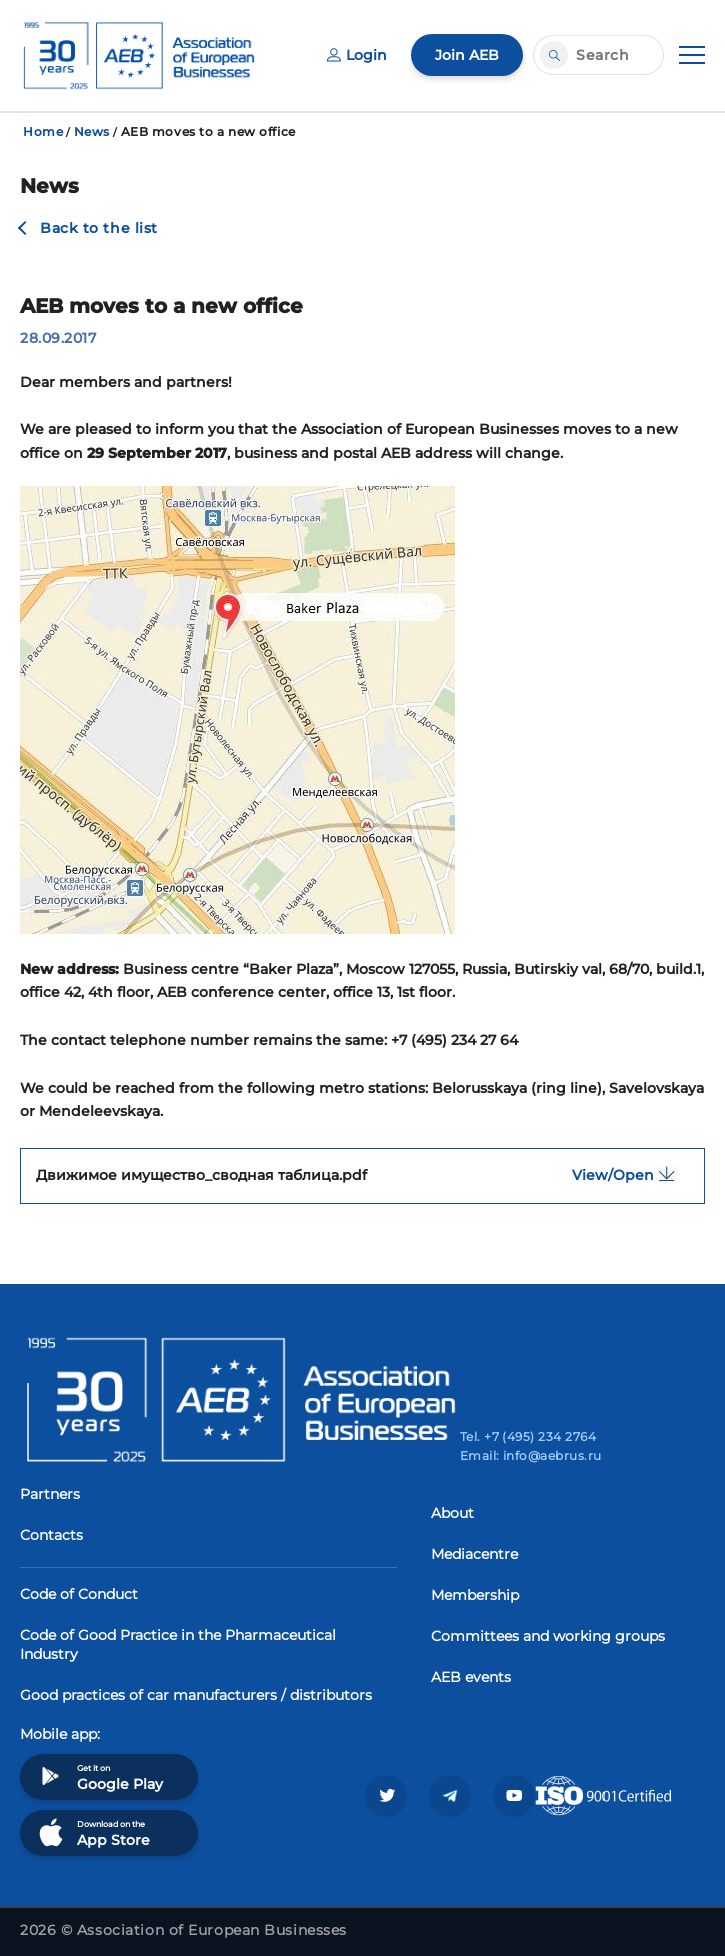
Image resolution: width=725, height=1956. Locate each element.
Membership (475, 1595)
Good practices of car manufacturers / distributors (196, 1695)
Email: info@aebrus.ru (531, 1455)
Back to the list (99, 228)
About (452, 1513)
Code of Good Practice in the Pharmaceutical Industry (178, 1644)
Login (357, 55)
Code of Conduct (79, 1594)
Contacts (51, 1535)
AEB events (471, 1677)
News (92, 131)
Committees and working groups (548, 1636)
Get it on (99, 1776)
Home (43, 131)
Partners (50, 1494)
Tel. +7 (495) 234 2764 (528, 1436)
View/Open (630, 1174)
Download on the (92, 1832)
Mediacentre (474, 1554)
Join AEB (467, 55)
